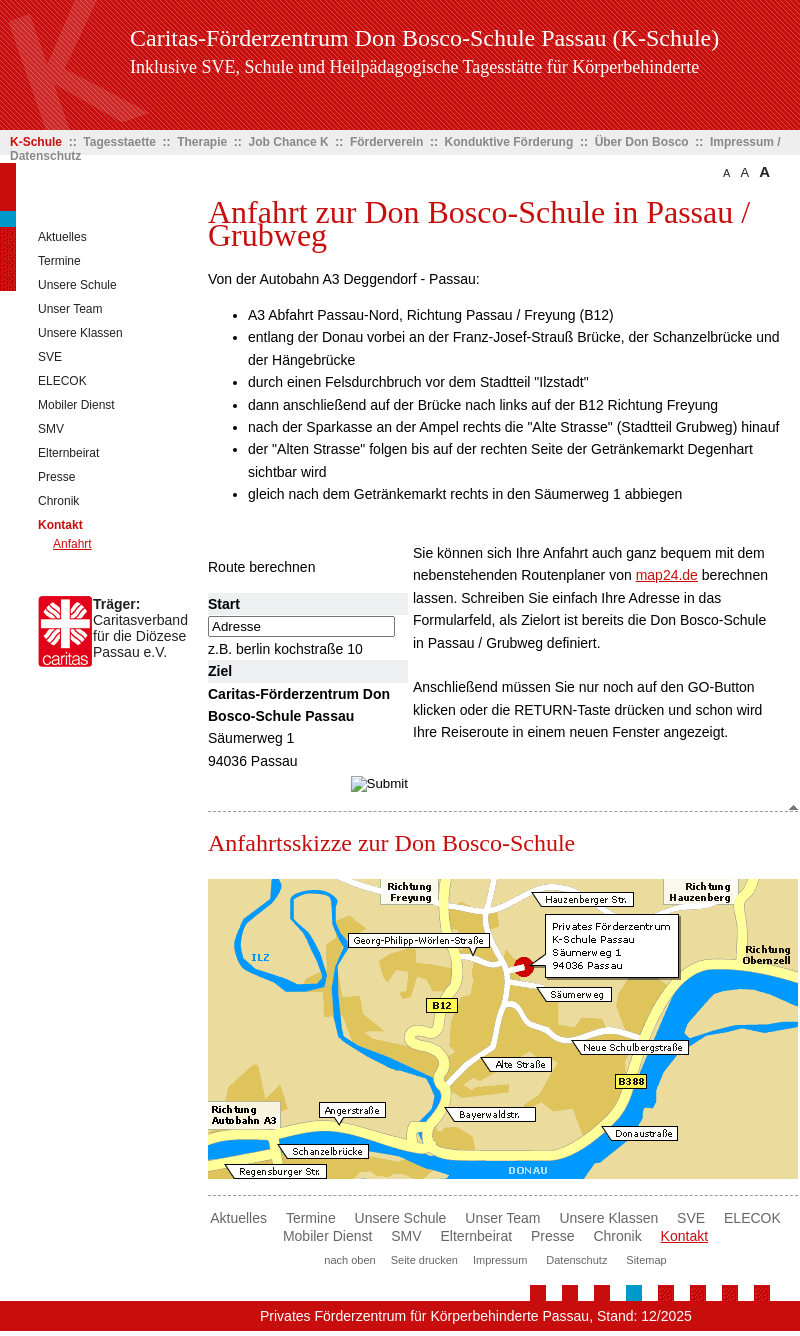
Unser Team (70, 309)
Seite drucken (424, 1260)
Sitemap (646, 1260)
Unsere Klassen (80, 333)
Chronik (58, 501)
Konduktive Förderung (509, 142)
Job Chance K (289, 142)
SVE (50, 357)
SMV (51, 429)
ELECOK (62, 381)
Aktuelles (62, 237)
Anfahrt (72, 544)
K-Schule (36, 142)
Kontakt (60, 525)
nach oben (349, 1260)
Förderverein (386, 142)
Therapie (202, 142)
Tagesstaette (119, 142)
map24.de (667, 575)
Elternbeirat (68, 453)
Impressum (500, 1260)
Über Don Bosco (642, 142)
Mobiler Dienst (76, 405)
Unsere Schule (77, 285)
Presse (56, 477)
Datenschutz (576, 1260)
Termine (59, 261)
